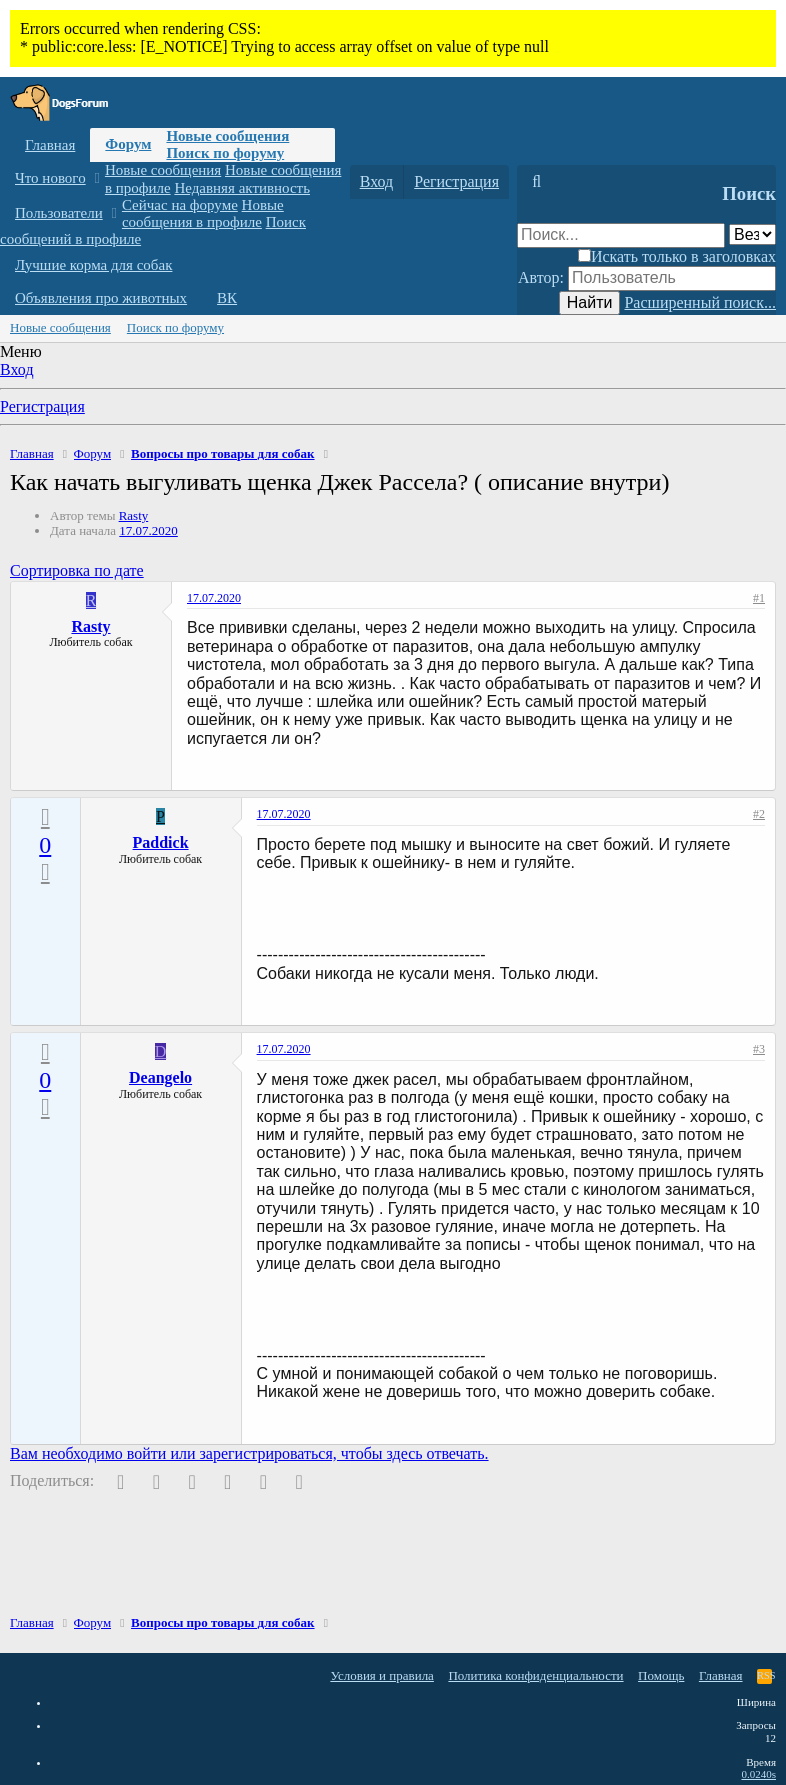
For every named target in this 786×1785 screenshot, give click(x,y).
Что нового (50, 178)
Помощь (661, 1675)
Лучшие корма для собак (93, 265)
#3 (759, 1049)
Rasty (134, 515)
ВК (227, 298)
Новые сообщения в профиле (203, 213)
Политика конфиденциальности (535, 1675)
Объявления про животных (101, 298)
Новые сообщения (227, 136)
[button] (96, 178)
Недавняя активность (242, 188)
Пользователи (59, 213)
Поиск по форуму (225, 153)
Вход (17, 369)
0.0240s (758, 1774)
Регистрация (42, 406)
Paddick (161, 842)
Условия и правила (382, 1675)
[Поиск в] (752, 234)
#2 (759, 814)
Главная (50, 145)
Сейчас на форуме (180, 205)
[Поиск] (536, 182)
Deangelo (160, 1077)
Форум (128, 144)
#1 (759, 598)
